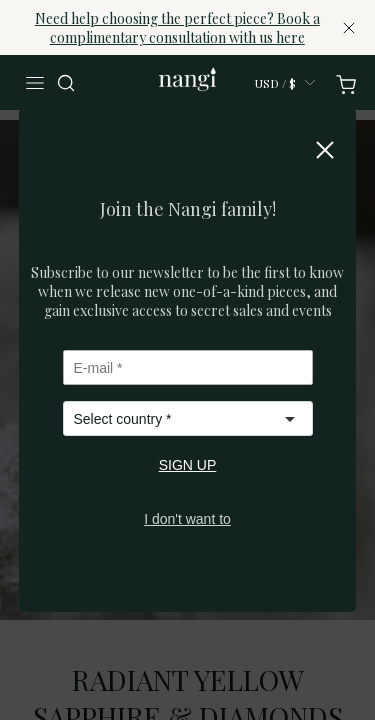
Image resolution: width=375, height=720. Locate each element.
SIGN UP (188, 465)
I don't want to (187, 519)
